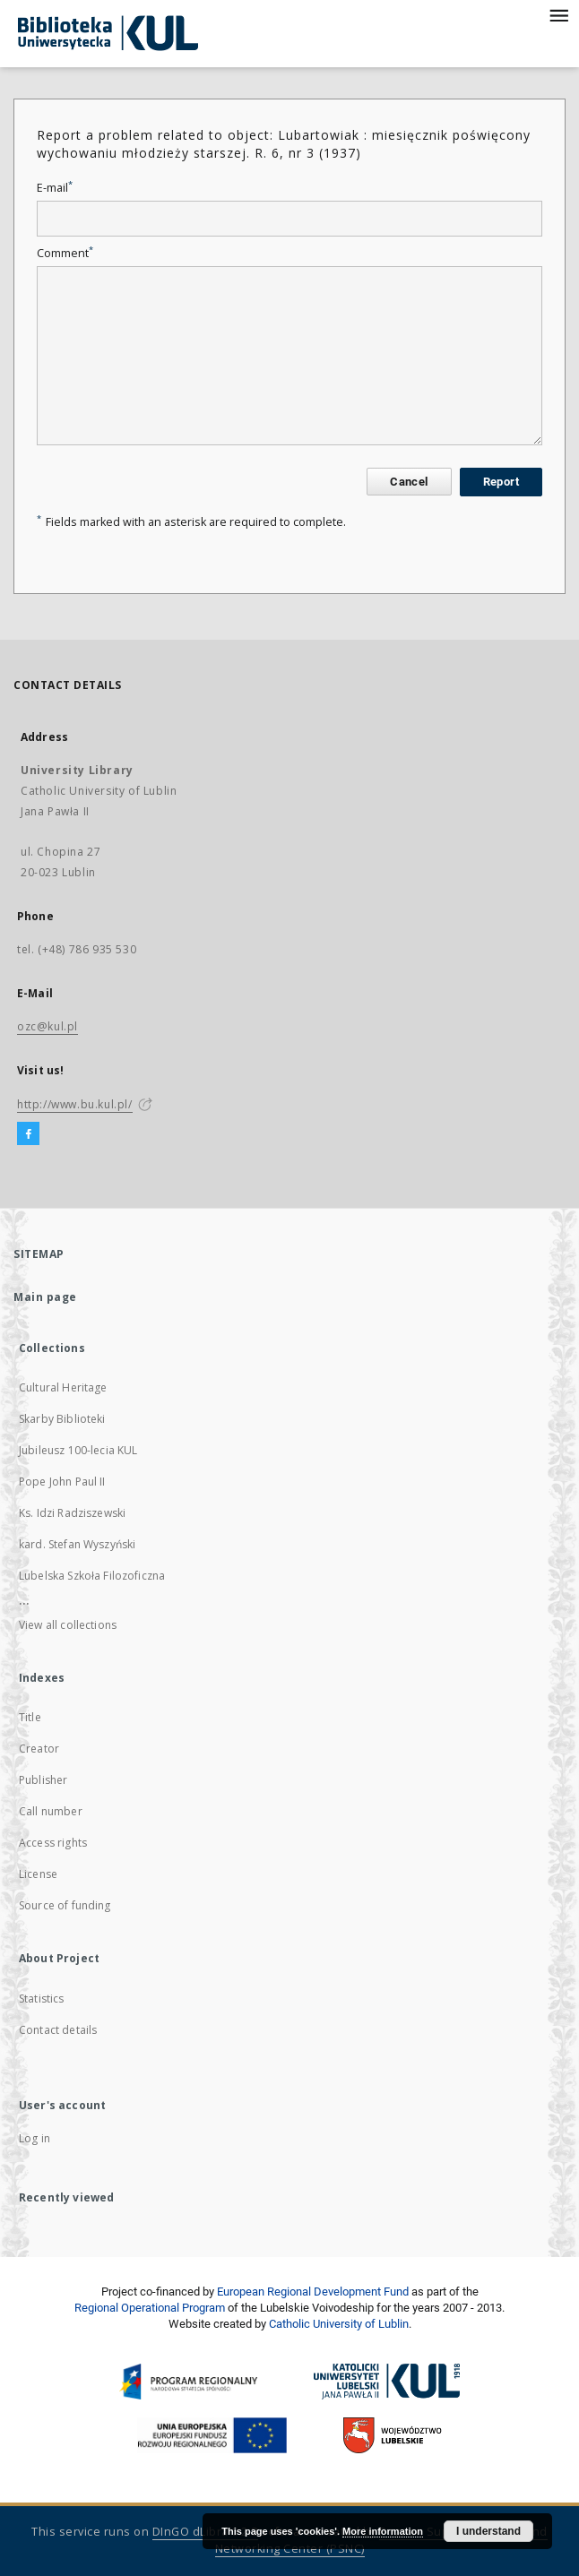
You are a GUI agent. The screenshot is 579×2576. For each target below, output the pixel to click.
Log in (34, 2138)
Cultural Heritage (63, 1387)
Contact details (58, 2030)
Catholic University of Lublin (339, 2323)
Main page (45, 1297)
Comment (65, 253)
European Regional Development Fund (313, 2291)
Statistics (42, 1998)
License (38, 1874)
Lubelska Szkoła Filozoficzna (92, 1575)
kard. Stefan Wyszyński (77, 1544)
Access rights (53, 1842)
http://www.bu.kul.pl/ (75, 1104)
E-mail (55, 187)
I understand (488, 2531)
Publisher (43, 1780)
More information (382, 2531)
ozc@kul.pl (47, 1026)
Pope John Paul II (62, 1481)
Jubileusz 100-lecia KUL (78, 1450)
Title (30, 1717)
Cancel (409, 481)
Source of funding (65, 1905)
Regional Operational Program (149, 2307)
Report (501, 481)
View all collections (68, 1625)
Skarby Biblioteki (62, 1418)
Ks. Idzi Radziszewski (72, 1513)
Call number (50, 1811)
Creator (39, 1748)
